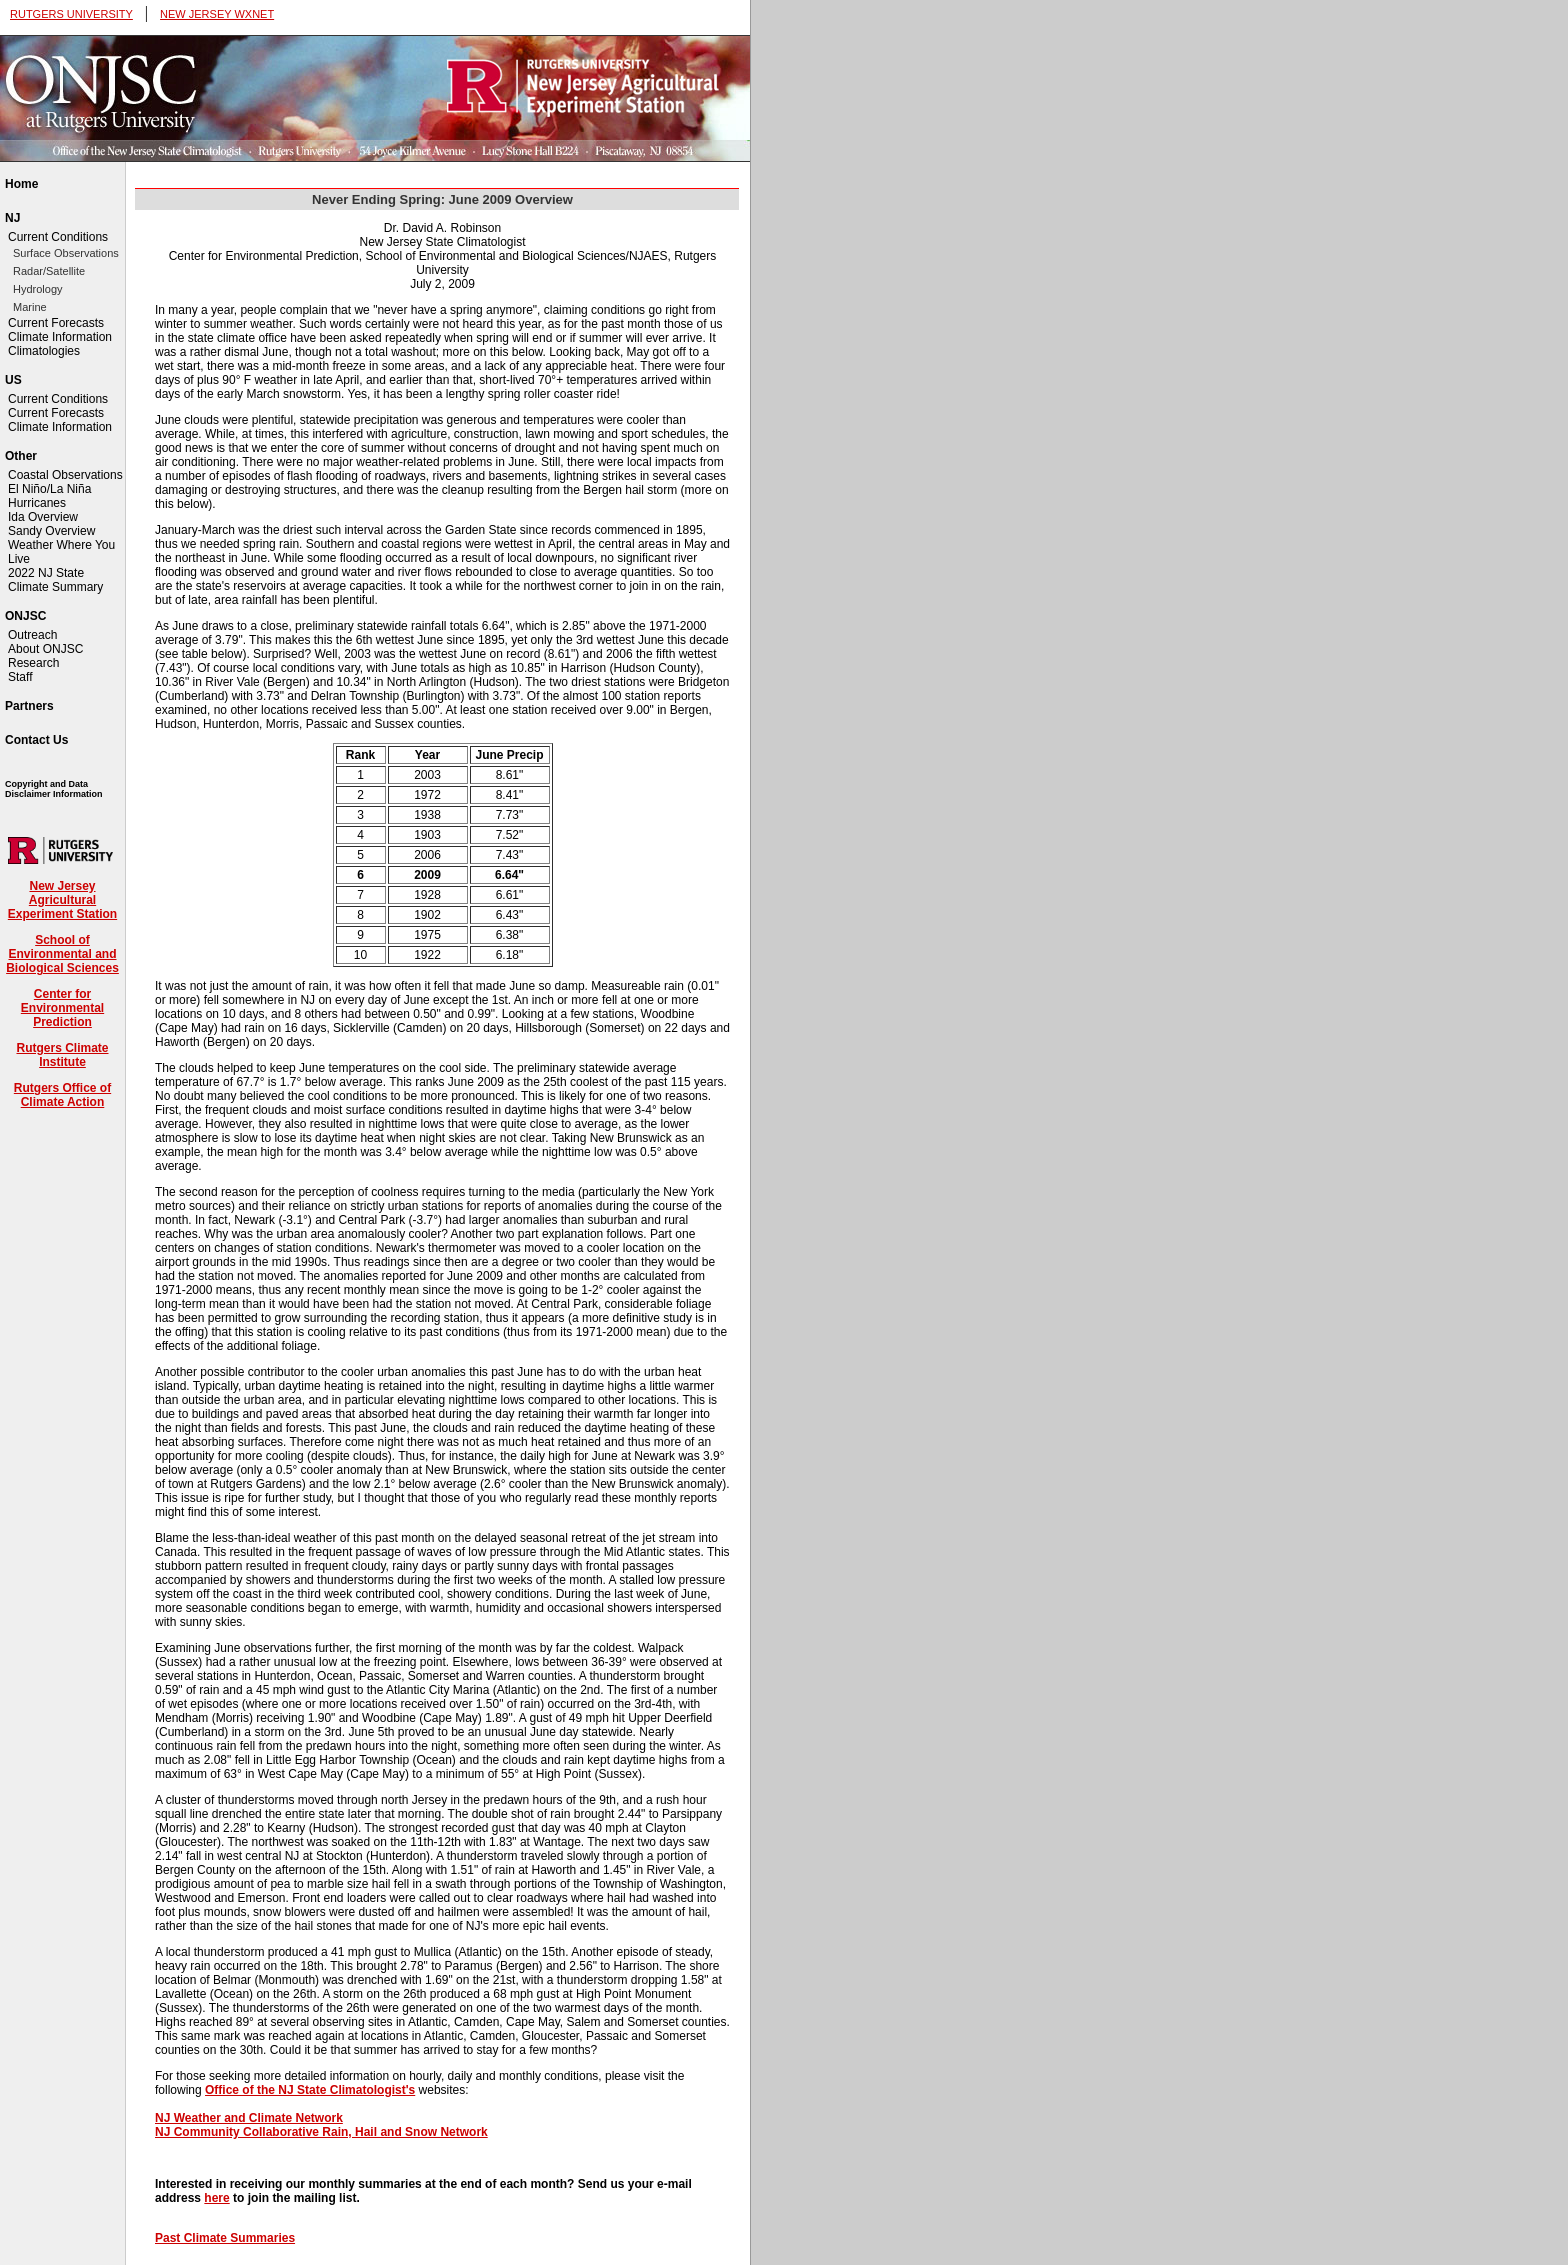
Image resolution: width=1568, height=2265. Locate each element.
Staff (20, 677)
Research (33, 663)
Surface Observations (66, 253)
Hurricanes (37, 503)
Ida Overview (43, 517)
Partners (29, 706)
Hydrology (38, 289)
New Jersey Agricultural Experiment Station (62, 900)
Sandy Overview (51, 531)
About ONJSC (45, 649)
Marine (30, 307)
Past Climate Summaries (225, 2238)
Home (21, 184)
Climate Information (60, 337)
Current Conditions (58, 237)
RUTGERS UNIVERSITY (71, 14)
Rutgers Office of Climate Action (62, 1095)
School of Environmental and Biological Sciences (62, 954)
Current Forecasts (56, 323)
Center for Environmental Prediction (62, 1008)
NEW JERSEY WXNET (217, 14)
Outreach (32, 635)
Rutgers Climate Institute (62, 1055)
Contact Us (36, 740)
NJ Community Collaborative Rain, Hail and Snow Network (321, 2132)
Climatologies (44, 351)
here (216, 2198)
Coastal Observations (65, 475)
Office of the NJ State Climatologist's (310, 2090)
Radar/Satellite (49, 271)
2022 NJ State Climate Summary (55, 580)
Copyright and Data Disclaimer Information (54, 789)
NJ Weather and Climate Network (249, 2118)
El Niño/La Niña (49, 489)
